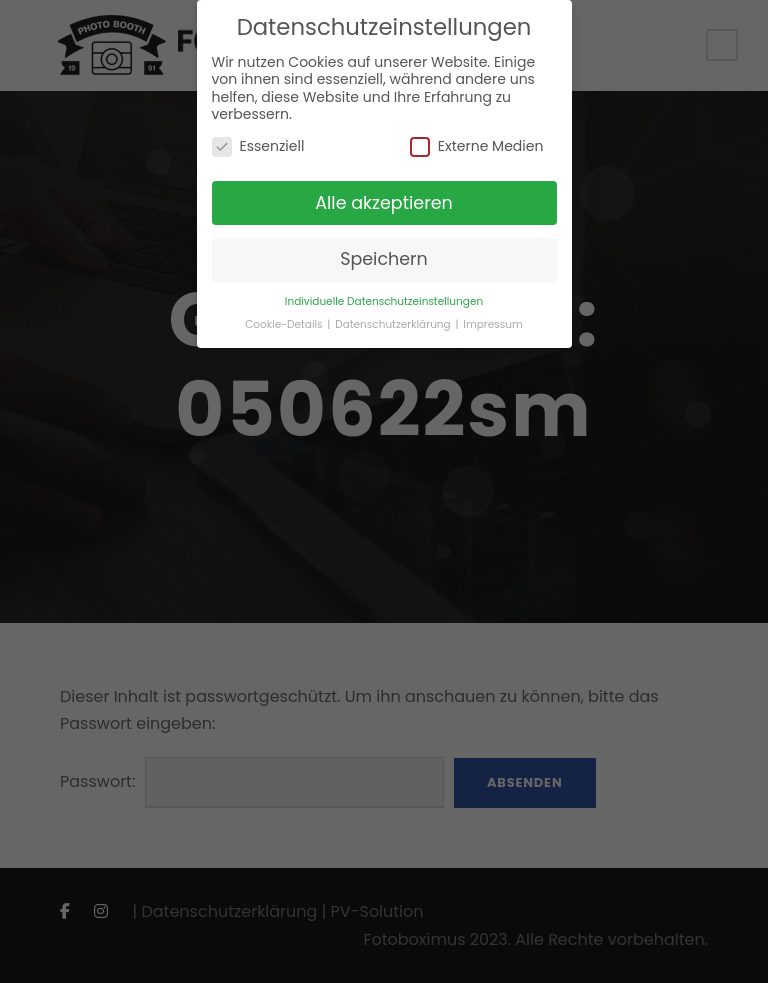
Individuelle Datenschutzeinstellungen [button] (384, 301)
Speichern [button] (384, 259)
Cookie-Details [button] (285, 324)
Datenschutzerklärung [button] (394, 324)
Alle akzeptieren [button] (384, 203)
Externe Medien (477, 146)
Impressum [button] (492, 324)
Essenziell (258, 146)
